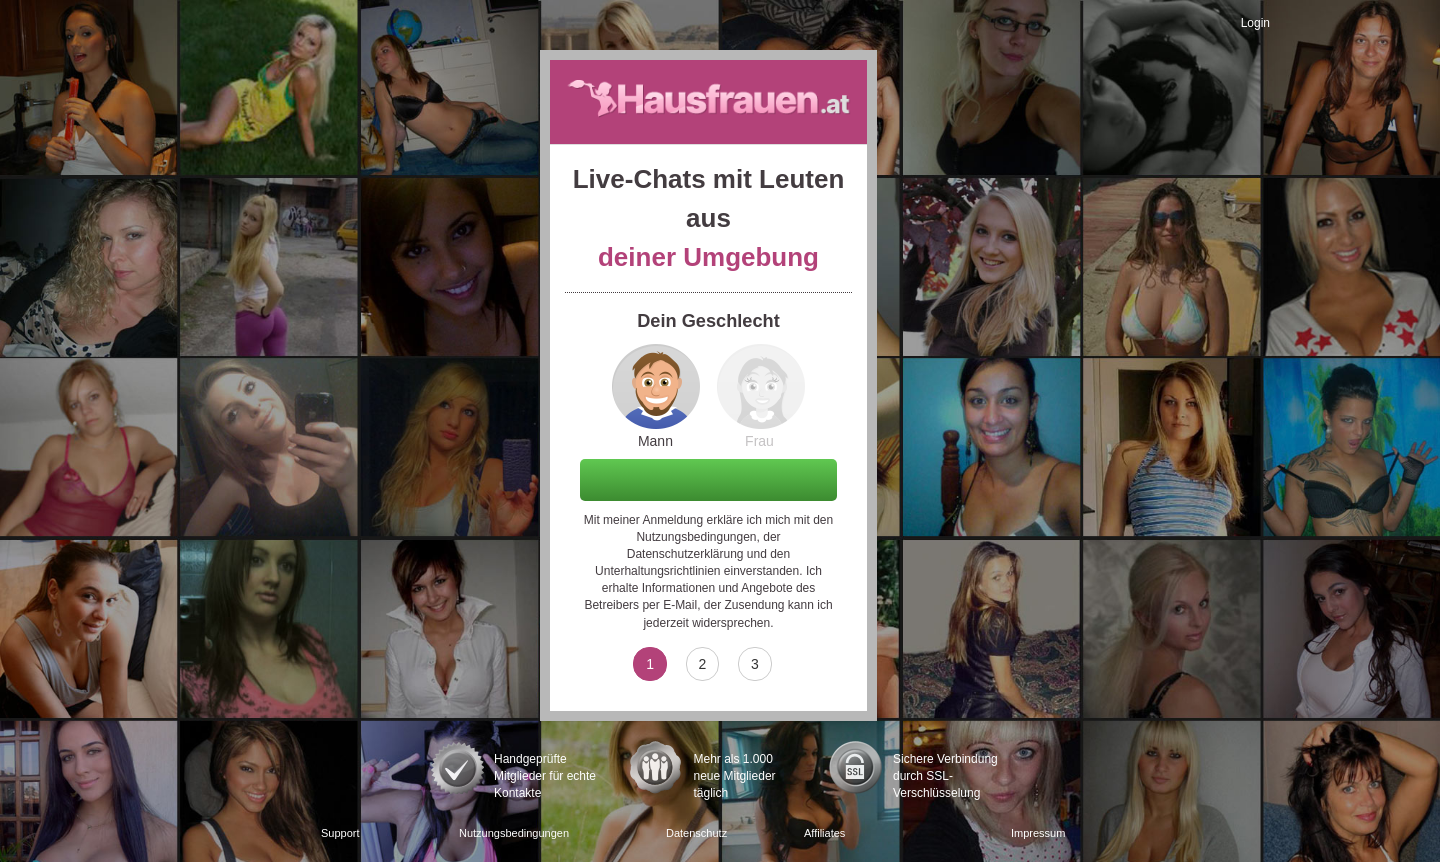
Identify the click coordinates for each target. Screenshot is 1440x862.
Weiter (709, 479)
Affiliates (824, 833)
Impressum (1038, 833)
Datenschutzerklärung (685, 554)
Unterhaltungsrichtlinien (657, 571)
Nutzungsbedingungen (696, 537)
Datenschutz (696, 833)
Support (340, 833)
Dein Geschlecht (708, 321)
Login (1255, 23)
